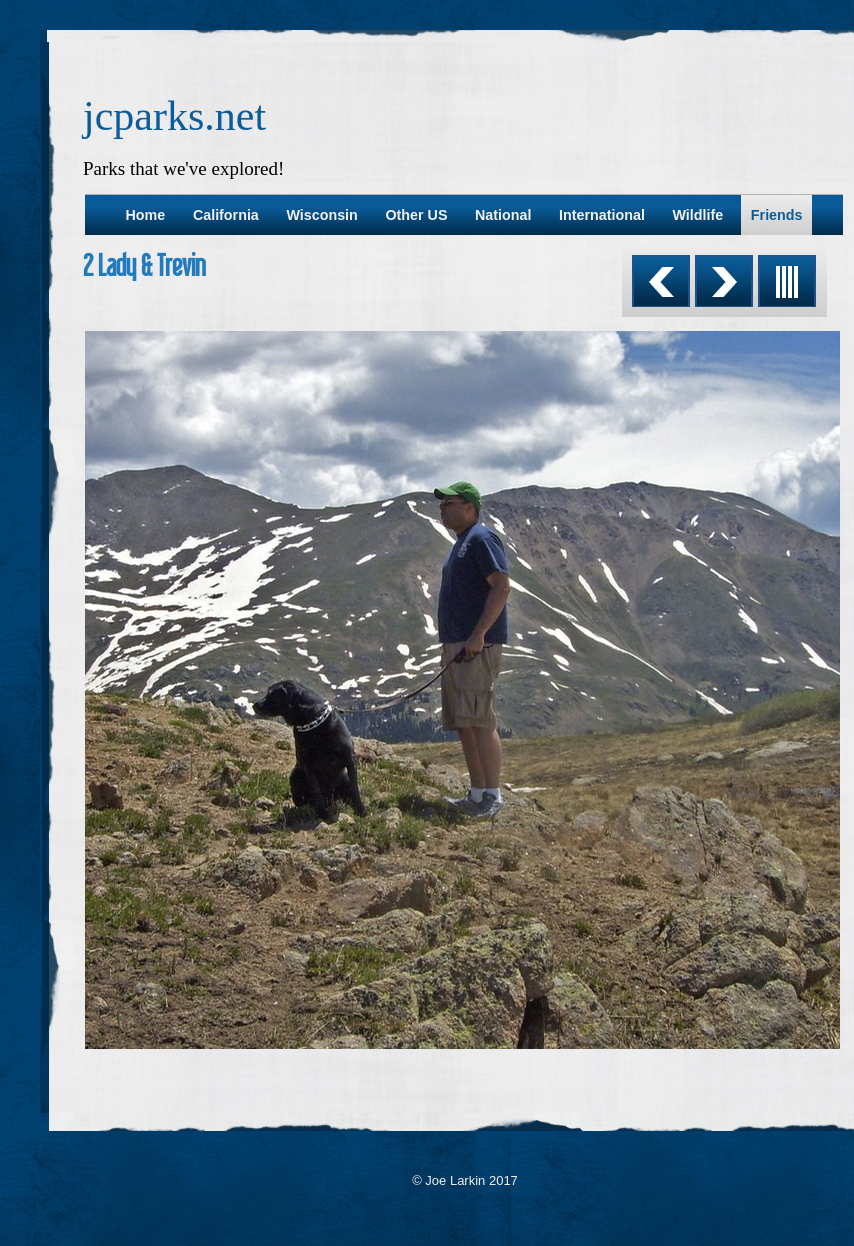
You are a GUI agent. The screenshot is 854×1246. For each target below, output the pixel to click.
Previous (661, 281)
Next (724, 281)
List (787, 281)
